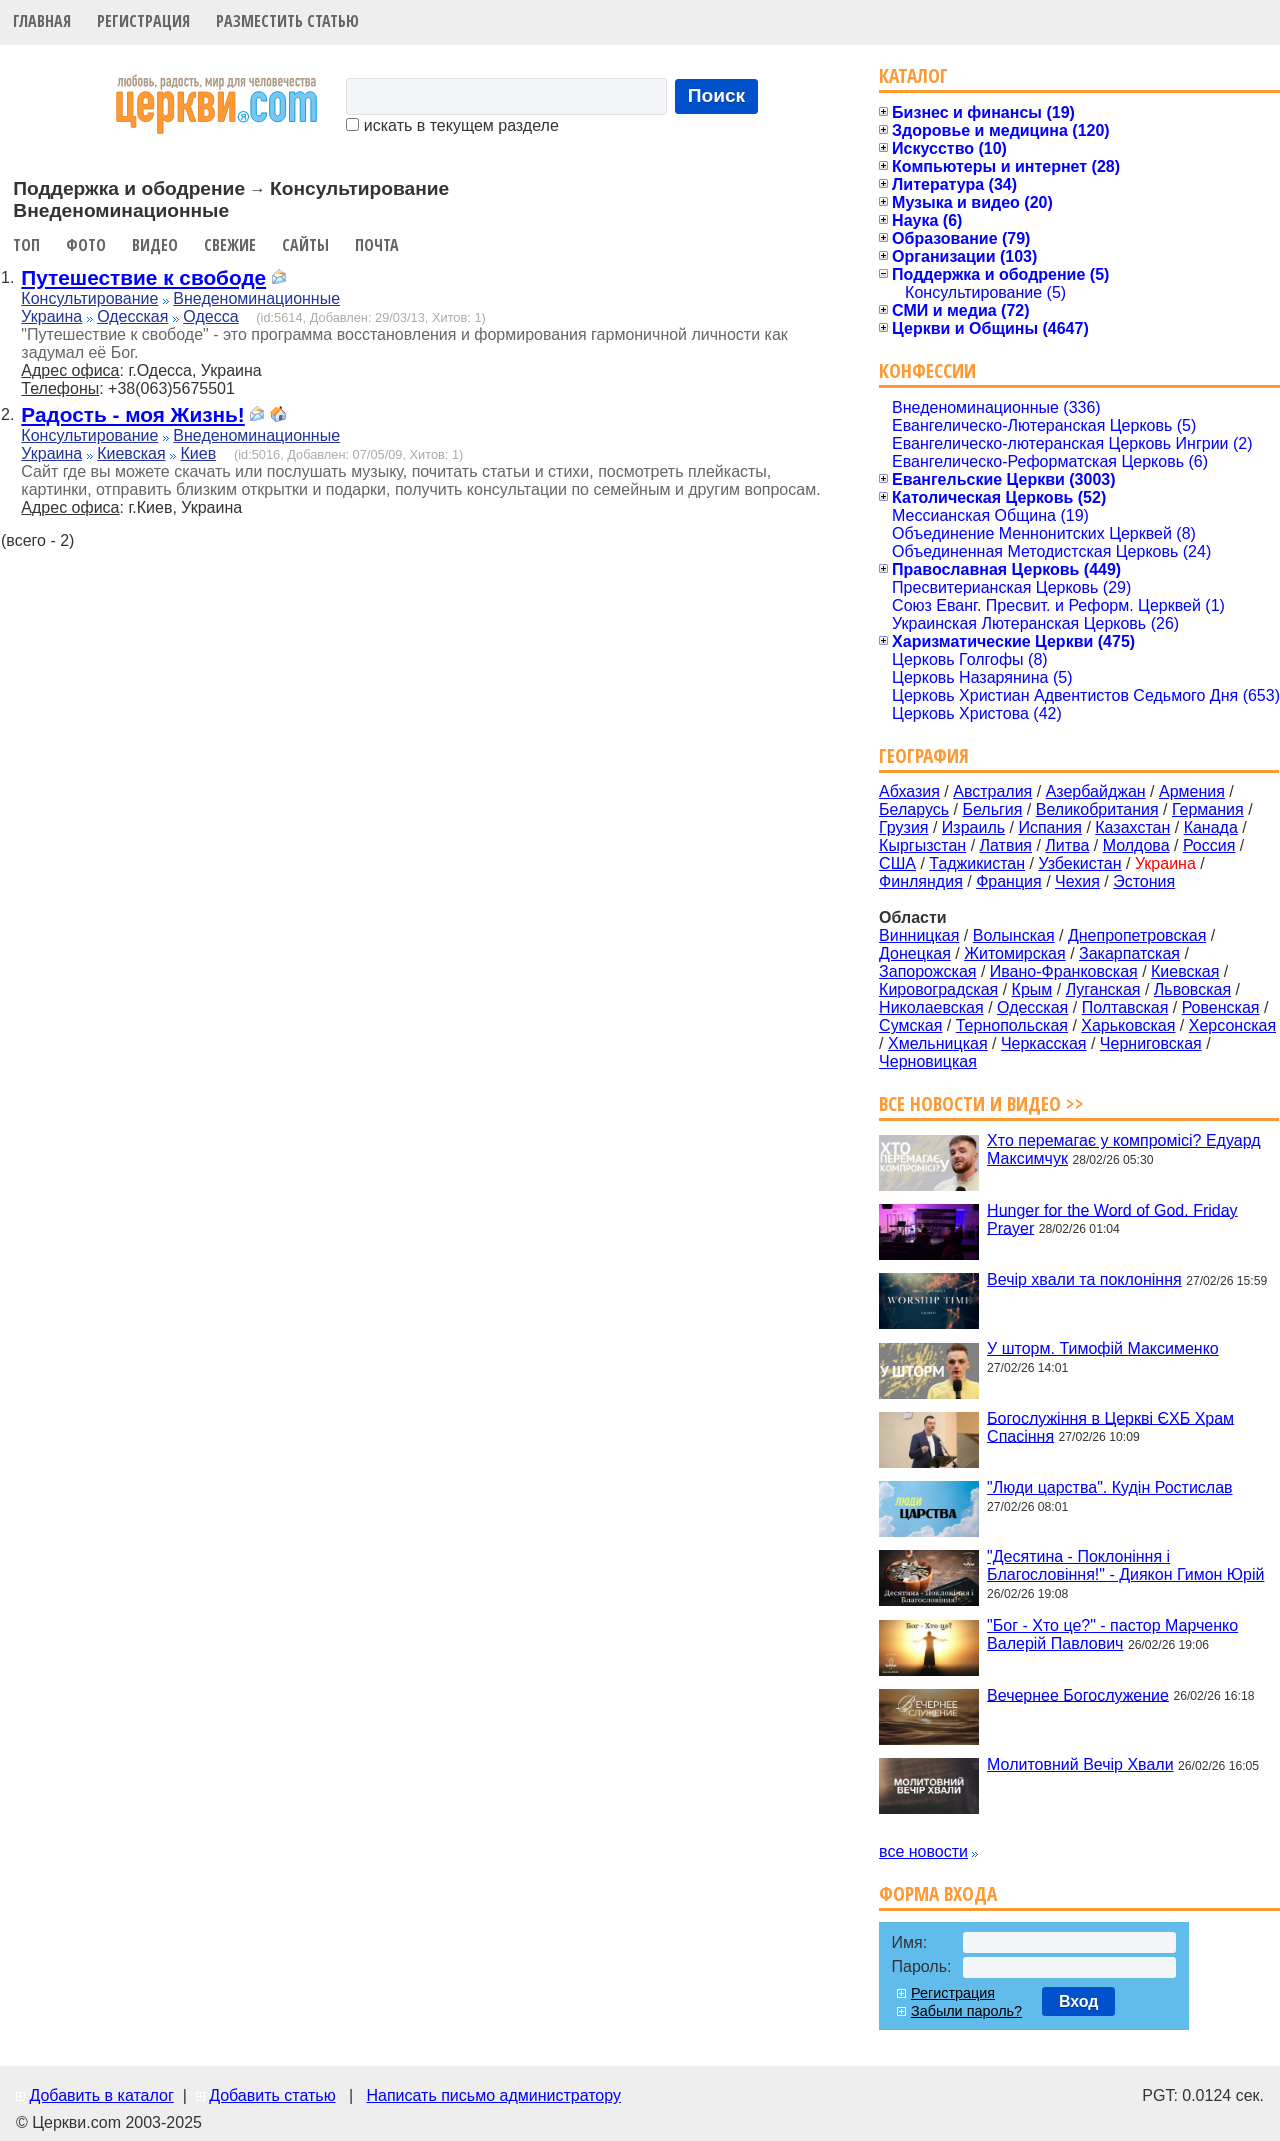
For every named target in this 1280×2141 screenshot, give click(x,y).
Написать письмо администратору (493, 2095)
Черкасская (1044, 1043)
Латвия (1006, 845)
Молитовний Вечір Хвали (1080, 1764)
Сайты (305, 245)
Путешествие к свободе (143, 277)
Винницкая (919, 935)
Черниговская (1151, 1043)
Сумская (910, 1025)
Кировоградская (938, 989)
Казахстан (1132, 827)
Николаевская (931, 1007)
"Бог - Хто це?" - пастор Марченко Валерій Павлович (1112, 1634)
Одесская (132, 316)
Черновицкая (928, 1061)
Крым (1032, 989)
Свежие (230, 245)
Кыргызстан (922, 845)
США (897, 863)
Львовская (1192, 989)
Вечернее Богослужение (1078, 1694)
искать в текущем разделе (452, 125)
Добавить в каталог (101, 2095)
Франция (1009, 881)
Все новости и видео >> (981, 1103)
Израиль (973, 827)
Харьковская (1128, 1025)
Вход (1079, 2001)
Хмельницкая (938, 1043)
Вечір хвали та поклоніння (1084, 1279)
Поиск (717, 95)
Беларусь (914, 809)
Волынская (1014, 935)
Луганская (1103, 989)
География (924, 755)
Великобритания (1097, 809)
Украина (51, 316)
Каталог (913, 75)
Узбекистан (1079, 863)
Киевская (131, 453)
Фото (86, 245)
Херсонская (1232, 1025)
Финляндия (921, 881)
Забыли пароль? (966, 2011)
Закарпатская (1129, 953)
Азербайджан (1096, 791)
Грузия (903, 827)
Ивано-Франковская (1064, 971)
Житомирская (1015, 953)
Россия (1209, 845)
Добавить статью (272, 2095)
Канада (1211, 827)
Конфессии (927, 370)
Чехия (1077, 881)
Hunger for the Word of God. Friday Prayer (1112, 1218)
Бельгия (992, 809)
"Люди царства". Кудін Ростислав (1109, 1487)
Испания (1050, 827)
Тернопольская (1012, 1025)
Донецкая (915, 953)
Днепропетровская (1137, 935)
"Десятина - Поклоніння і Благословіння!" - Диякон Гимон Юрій (1125, 1565)
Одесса (210, 316)
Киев (198, 453)
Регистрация (143, 21)
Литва (1067, 845)
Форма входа (938, 1893)
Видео (155, 245)
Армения (1192, 791)
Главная (42, 21)
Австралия (992, 791)
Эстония (1144, 881)
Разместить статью (287, 21)
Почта (377, 245)
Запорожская (927, 971)
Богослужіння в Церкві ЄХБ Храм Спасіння (1110, 1426)
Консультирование (89, 298)
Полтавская (1125, 1007)
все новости (923, 1851)
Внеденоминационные (256, 298)
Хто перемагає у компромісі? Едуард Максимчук (1123, 1149)
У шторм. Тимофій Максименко (1103, 1348)
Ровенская (1221, 1007)
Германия (1208, 809)
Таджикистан (977, 863)
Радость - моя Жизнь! (132, 414)
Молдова (1136, 845)
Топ (26, 245)
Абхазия (909, 791)
